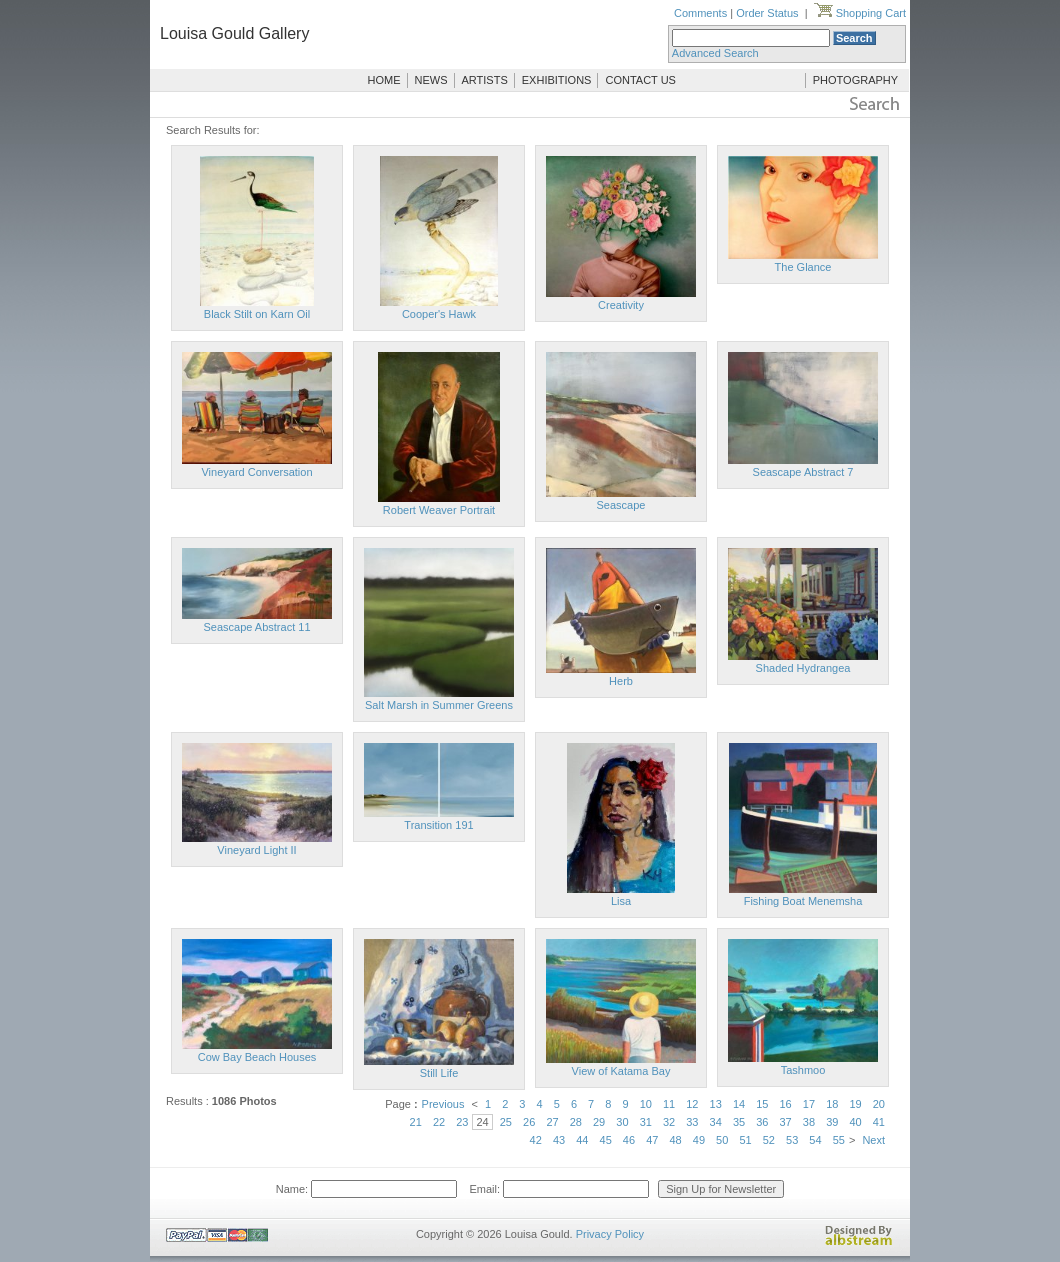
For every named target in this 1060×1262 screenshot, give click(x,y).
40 (855, 1122)
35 (739, 1122)
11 (669, 1104)
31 (646, 1122)
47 (652, 1140)
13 (716, 1104)
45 (606, 1140)
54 (815, 1140)
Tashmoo (803, 1070)
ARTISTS (485, 80)
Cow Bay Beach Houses (257, 1057)
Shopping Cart (860, 13)
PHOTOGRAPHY (855, 80)
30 (622, 1122)
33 (692, 1122)
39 (832, 1122)
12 (692, 1104)
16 (786, 1104)
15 (762, 1104)
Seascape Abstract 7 (803, 472)
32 (669, 1122)
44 (582, 1140)
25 (506, 1122)
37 (786, 1122)
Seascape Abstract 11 (256, 627)
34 (716, 1122)
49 (699, 1140)
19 (855, 1104)
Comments (700, 13)
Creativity (621, 305)
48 (675, 1140)
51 (745, 1140)
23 (462, 1122)
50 (722, 1140)
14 (739, 1104)
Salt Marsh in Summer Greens (439, 705)
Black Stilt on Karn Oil (257, 314)
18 (832, 1104)
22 (439, 1122)
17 (809, 1104)
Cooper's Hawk (439, 314)
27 (552, 1122)
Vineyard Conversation (256, 472)
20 (879, 1104)
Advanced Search (715, 53)
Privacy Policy (610, 1234)
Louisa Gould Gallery (234, 33)
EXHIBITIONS (557, 80)
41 (879, 1122)
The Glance (803, 267)
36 (762, 1122)
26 (529, 1122)
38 (809, 1122)
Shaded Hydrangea (803, 668)
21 (416, 1122)
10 (646, 1104)
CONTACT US (640, 80)
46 (629, 1140)
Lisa (621, 901)
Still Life (439, 1073)
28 (576, 1122)
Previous (443, 1104)
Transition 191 (438, 825)
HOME (384, 80)
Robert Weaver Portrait (439, 510)
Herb (621, 681)
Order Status (767, 13)
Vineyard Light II (256, 850)
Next (873, 1140)
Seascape (621, 505)
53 (792, 1140)
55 (839, 1140)
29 (599, 1122)
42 (536, 1140)
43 (559, 1140)
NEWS (431, 80)
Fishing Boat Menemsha (803, 901)
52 (769, 1140)
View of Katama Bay (621, 1071)
